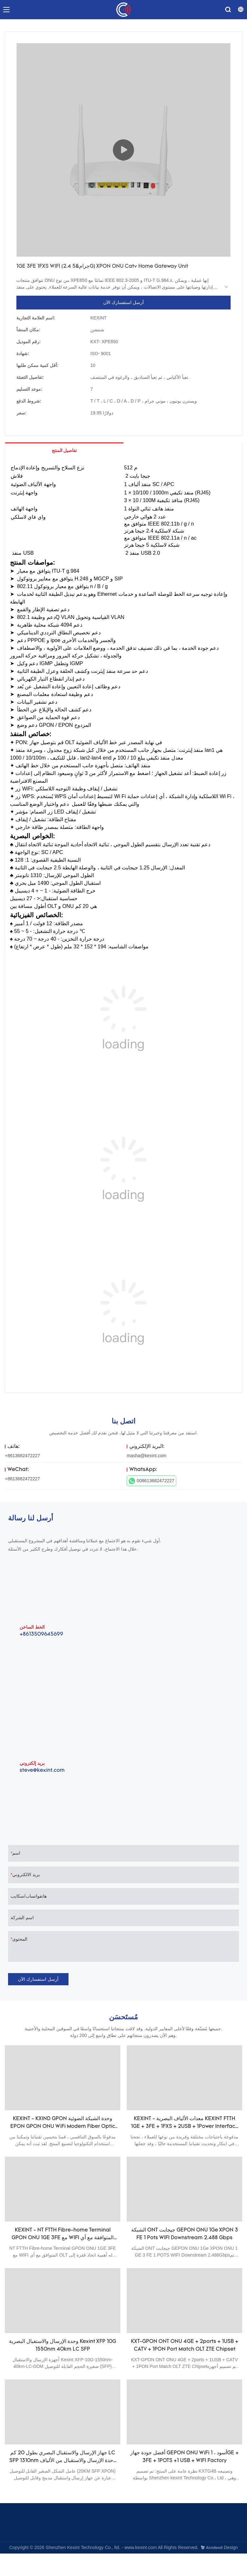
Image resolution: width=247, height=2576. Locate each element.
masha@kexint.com (146, 1455)
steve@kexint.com (42, 1770)
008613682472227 (151, 1481)
